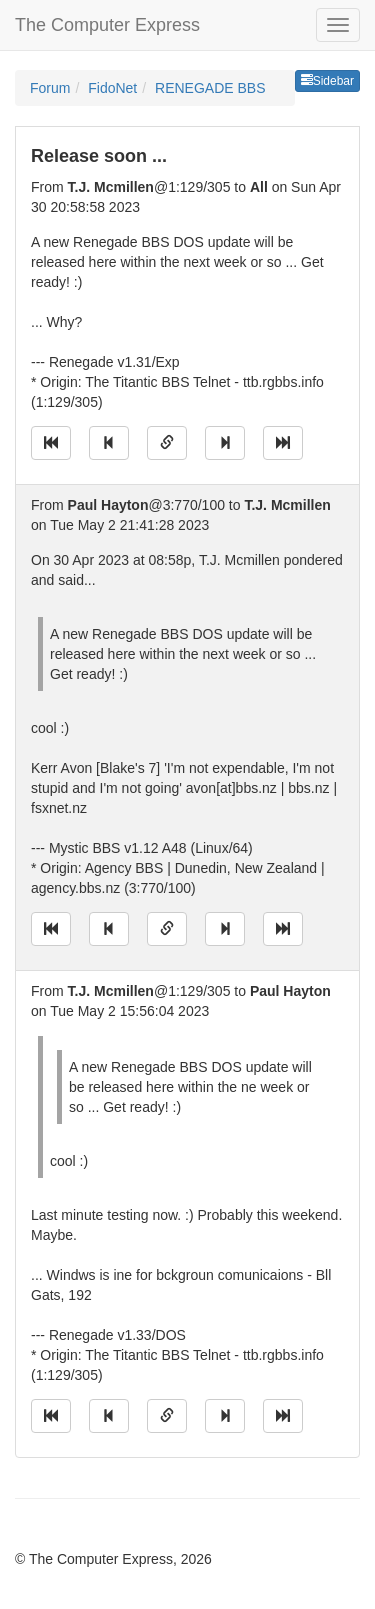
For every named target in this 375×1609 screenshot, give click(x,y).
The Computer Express (107, 25)
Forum (50, 88)
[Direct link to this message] (167, 443)
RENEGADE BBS (210, 88)
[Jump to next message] (225, 443)
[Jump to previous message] (109, 443)
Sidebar (327, 81)
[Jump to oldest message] (51, 443)
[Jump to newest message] (283, 443)
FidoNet (112, 88)
